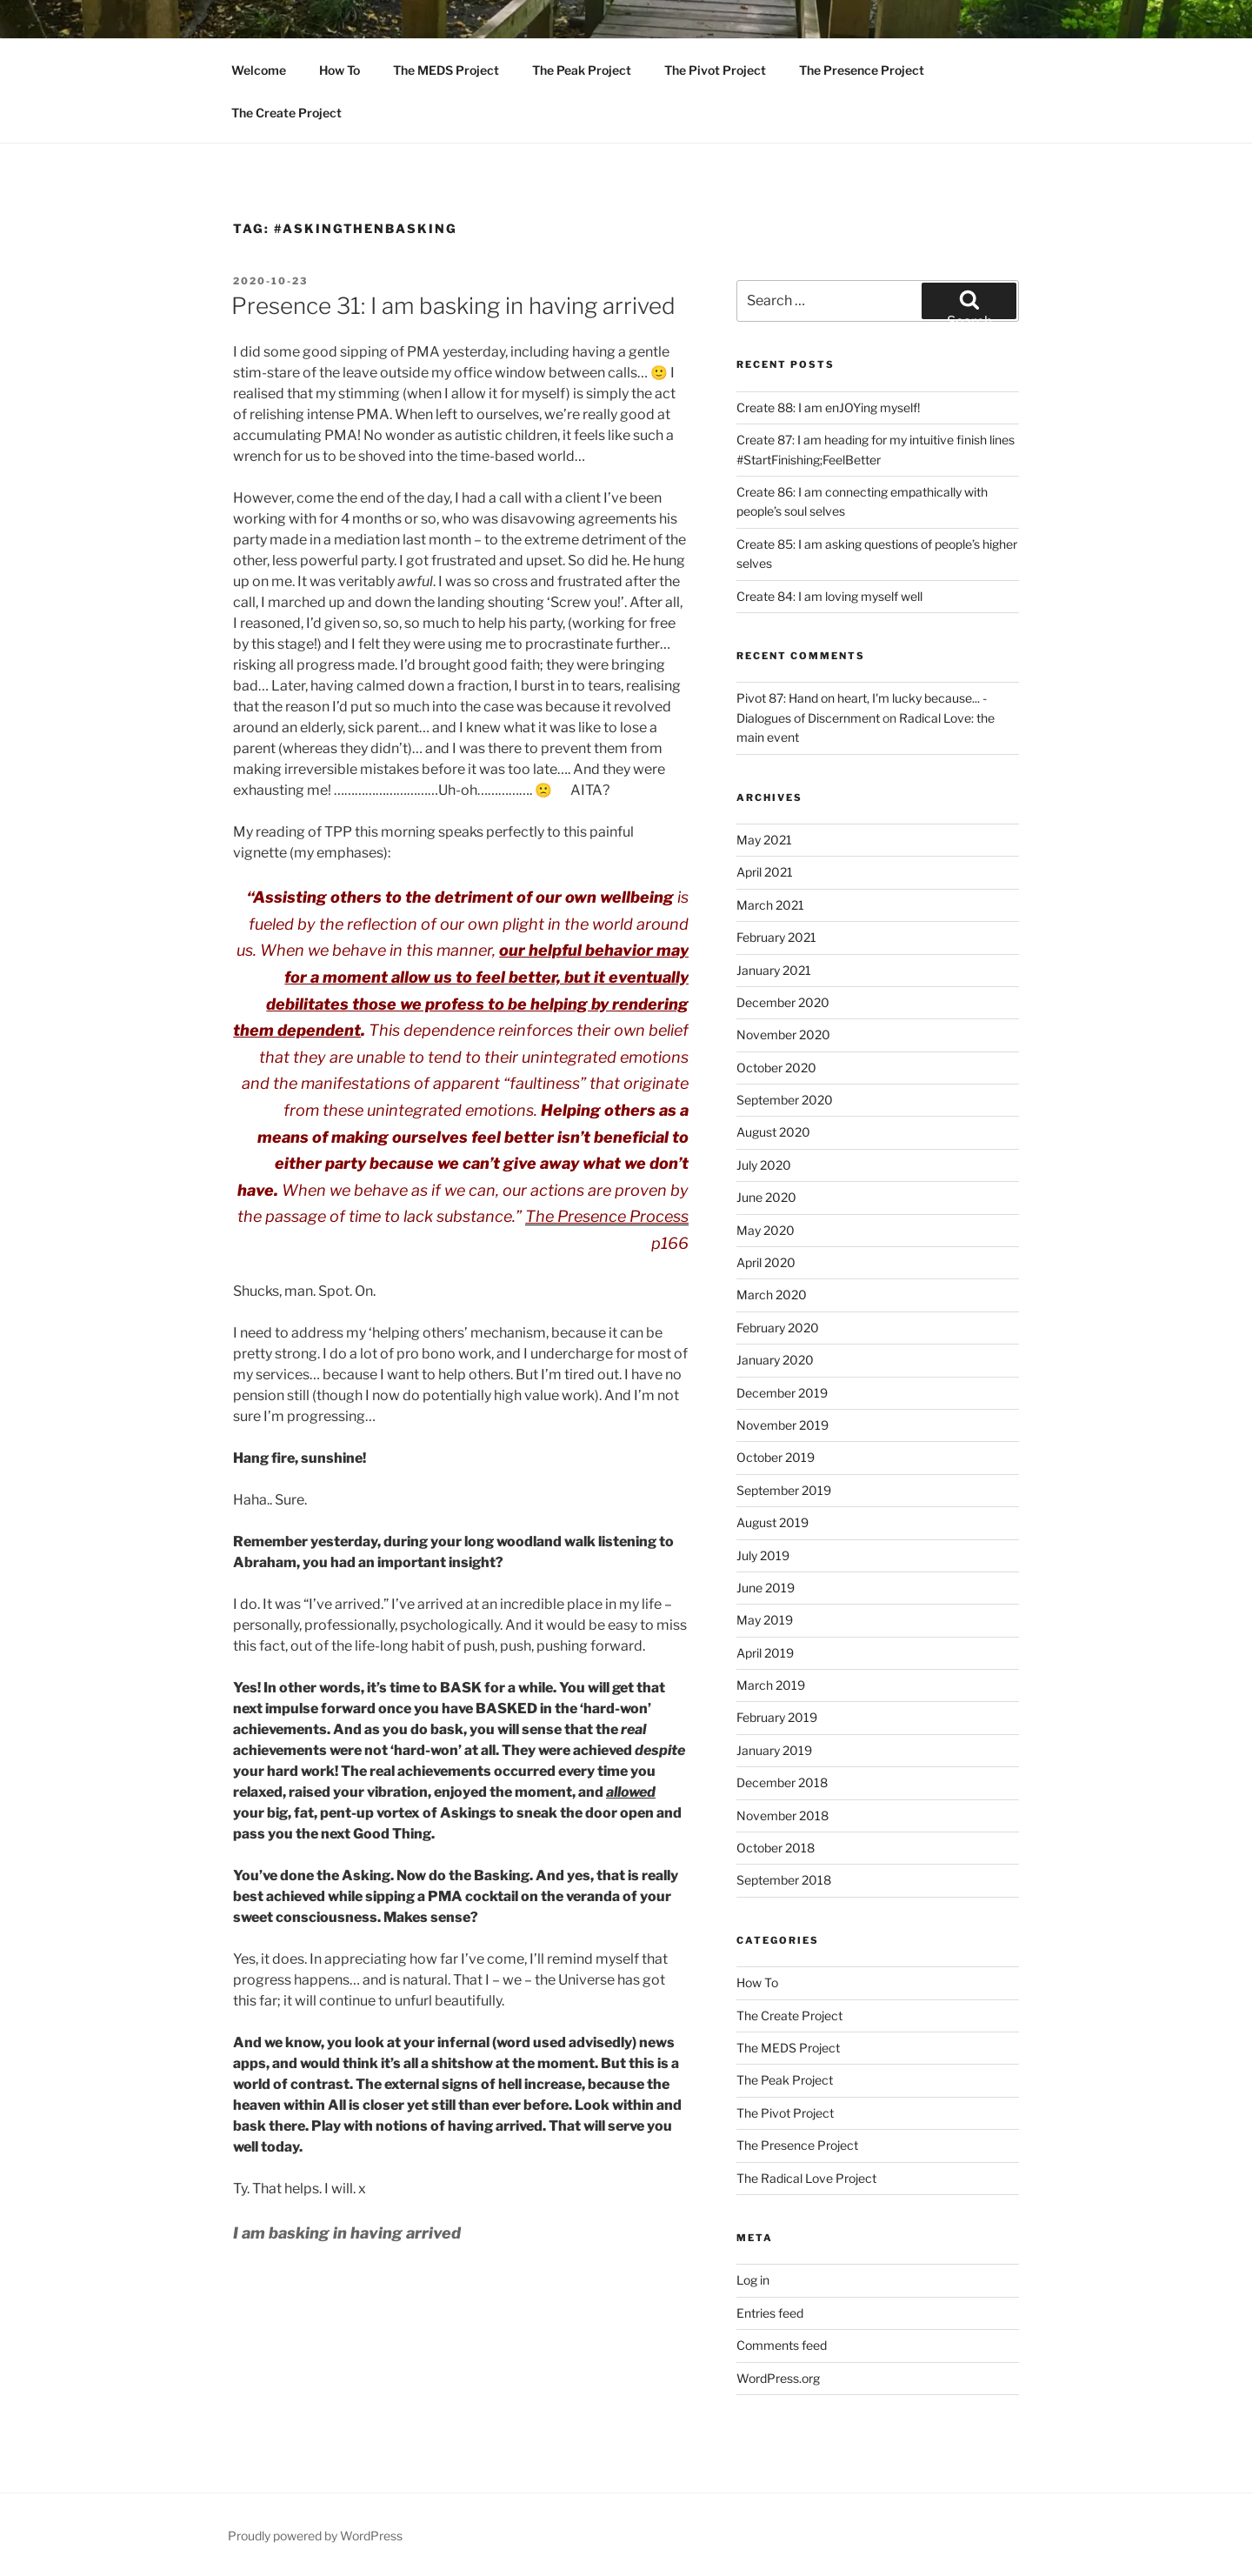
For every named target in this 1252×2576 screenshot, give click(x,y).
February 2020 (777, 1327)
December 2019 (782, 1392)
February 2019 (776, 1717)
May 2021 (764, 839)
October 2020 (776, 1067)
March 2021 (770, 905)
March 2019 (770, 1685)
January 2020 (775, 1359)
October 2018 (775, 1847)
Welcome (258, 70)
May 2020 (765, 1230)
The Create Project (286, 112)
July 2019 (762, 1555)
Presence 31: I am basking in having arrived (453, 305)
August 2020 (773, 1131)
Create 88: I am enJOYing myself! (828, 407)
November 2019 (782, 1425)
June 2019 (765, 1587)
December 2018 (782, 1782)
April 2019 (765, 1652)
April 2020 (766, 1262)
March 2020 (771, 1294)
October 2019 (775, 1457)
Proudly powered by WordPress (315, 2535)
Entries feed (769, 2313)
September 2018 (783, 1879)
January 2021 (773, 970)
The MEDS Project (446, 70)
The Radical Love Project (806, 2178)
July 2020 (763, 1165)
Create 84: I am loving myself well (829, 596)
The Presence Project (861, 70)
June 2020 (766, 1197)
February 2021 (776, 937)
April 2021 (764, 871)
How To (339, 70)
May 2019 (764, 1619)
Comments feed (781, 2345)
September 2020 (784, 1099)
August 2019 (772, 1522)
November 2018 (782, 1815)
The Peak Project (581, 70)
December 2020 (782, 1002)
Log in (752, 2279)
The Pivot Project (715, 70)
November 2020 (783, 1034)
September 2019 (783, 1490)
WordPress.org (778, 2378)
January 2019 (774, 1750)
